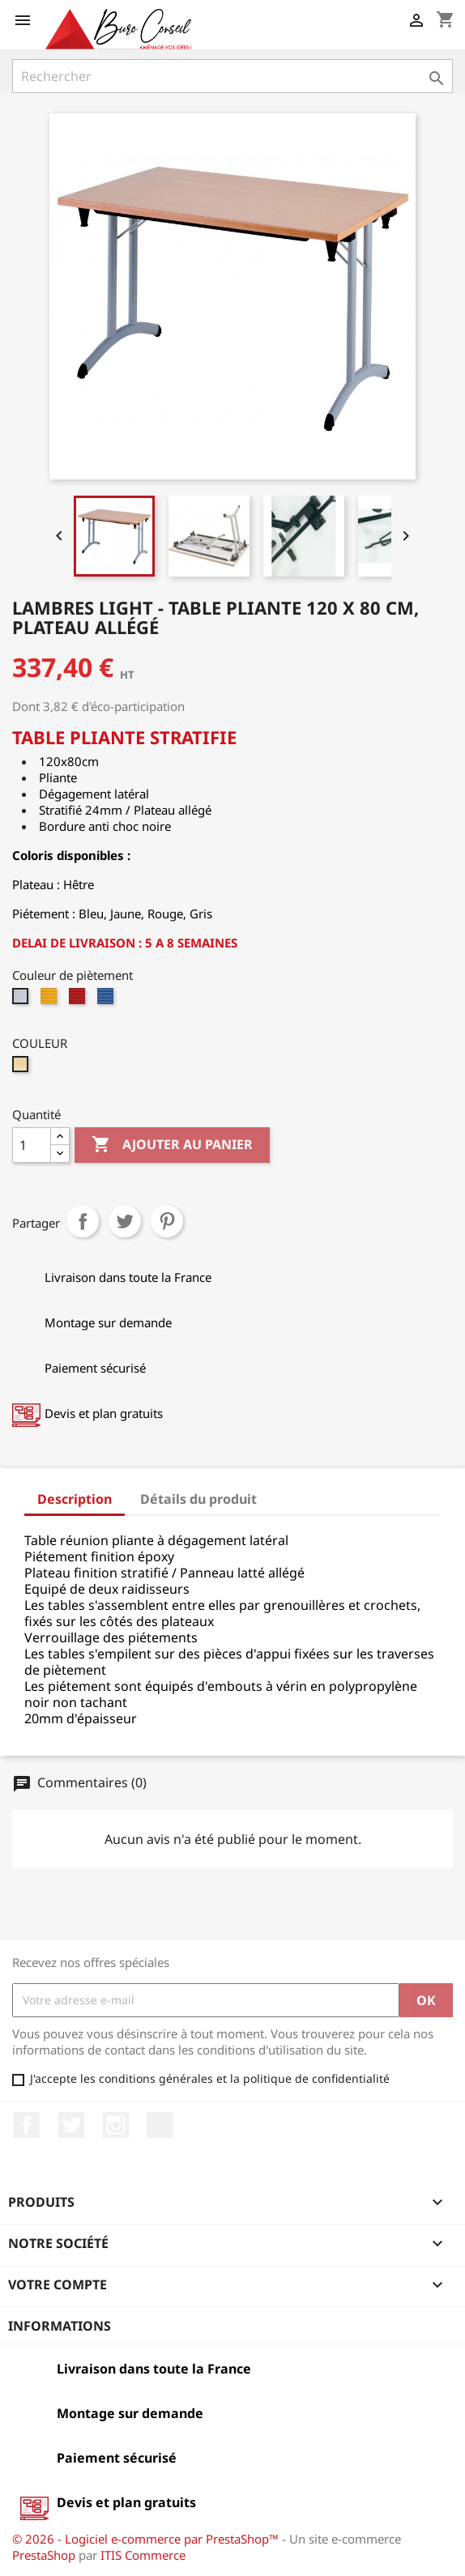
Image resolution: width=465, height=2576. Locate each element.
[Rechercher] (232, 76)
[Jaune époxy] (51, 1000)
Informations (59, 2326)
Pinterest (167, 1221)
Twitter (71, 2125)
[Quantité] (31, 1145)
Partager (82, 1221)
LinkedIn (160, 2125)
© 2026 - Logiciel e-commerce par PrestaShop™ (147, 2539)
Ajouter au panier (172, 1145)
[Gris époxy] (22, 1000)
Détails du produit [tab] (198, 1499)
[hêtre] (22, 1068)
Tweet (125, 1221)
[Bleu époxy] (107, 1000)
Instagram (116, 2125)
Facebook (27, 2125)
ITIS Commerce (143, 2555)
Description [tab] (74, 1499)
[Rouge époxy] (79, 1000)
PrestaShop (43, 2555)
